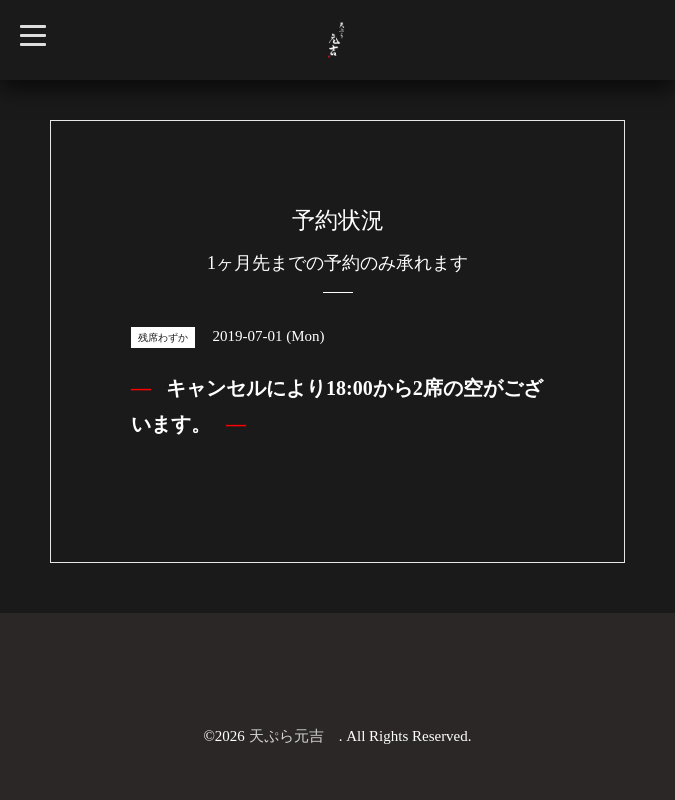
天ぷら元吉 (294, 736)
